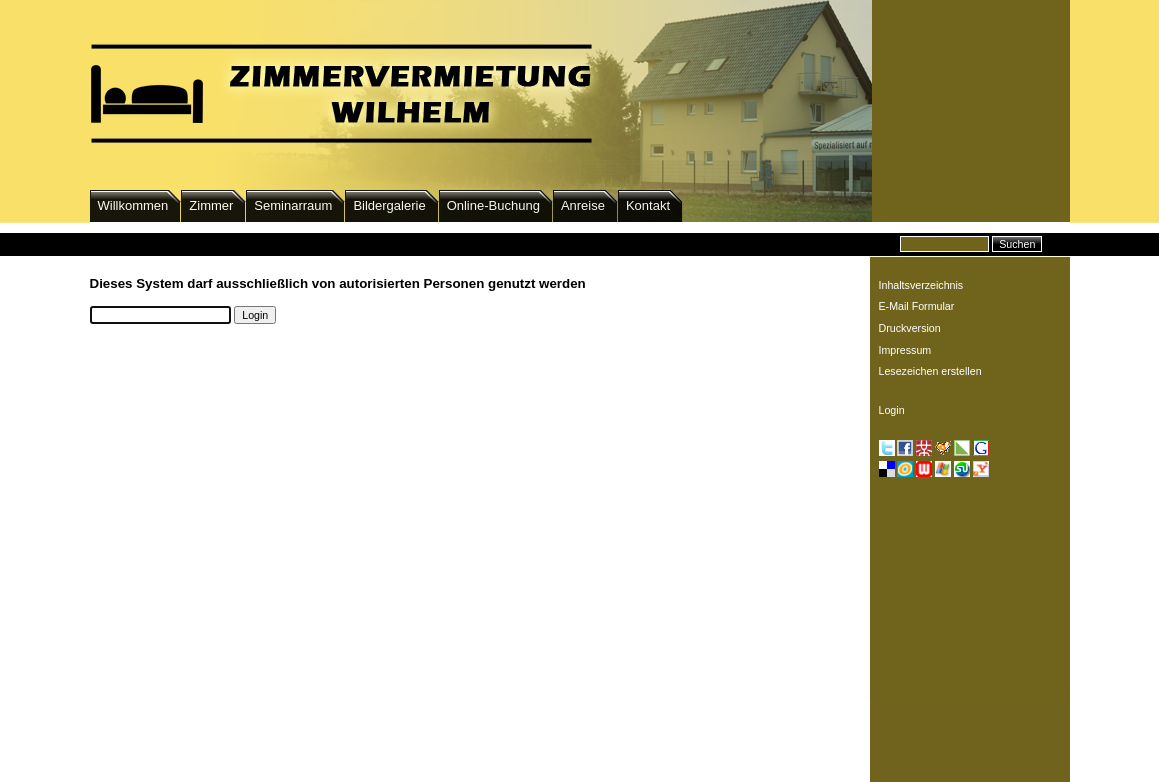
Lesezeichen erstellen (930, 371)
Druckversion (910, 328)
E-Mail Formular (917, 306)
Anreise (583, 205)
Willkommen (133, 205)
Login (892, 410)
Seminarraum (293, 205)
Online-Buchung (493, 205)
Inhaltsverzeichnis (921, 285)
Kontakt (648, 205)
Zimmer (211, 205)
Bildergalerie (389, 205)
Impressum (905, 350)
